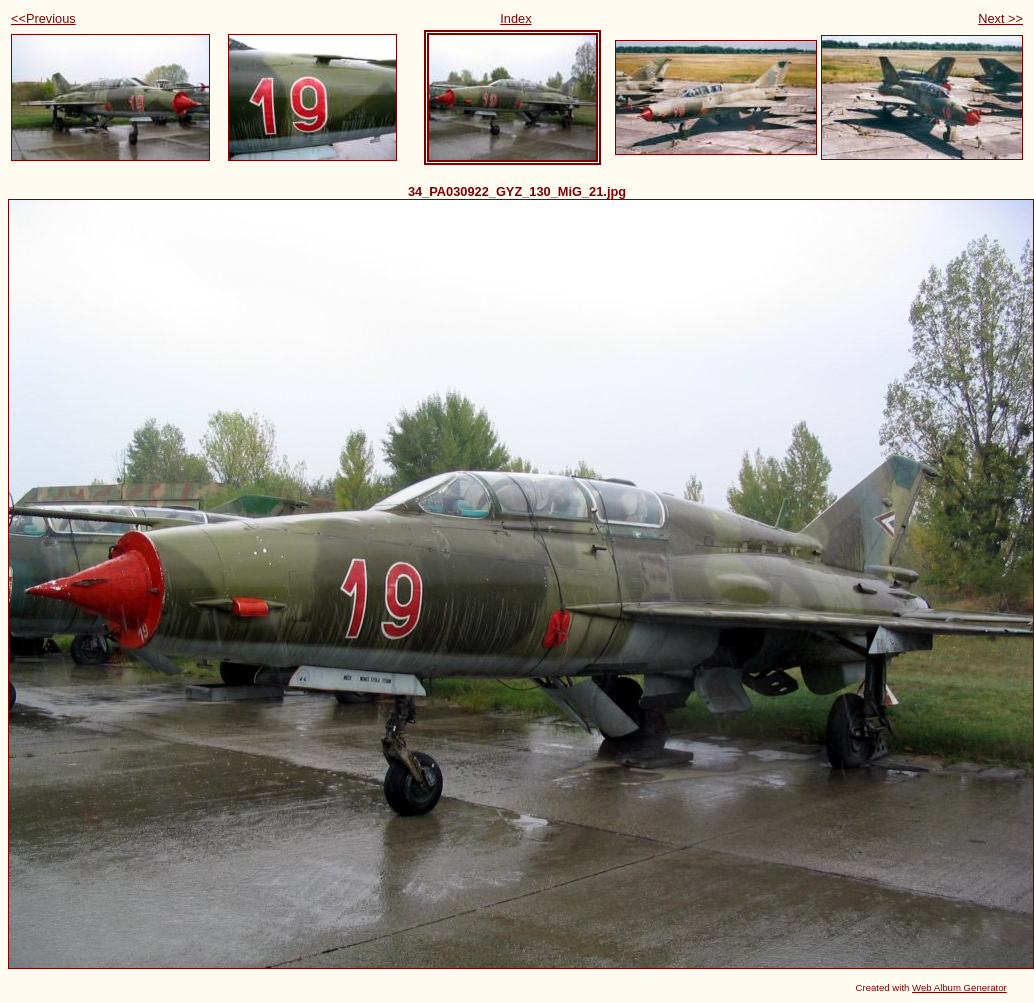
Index (515, 18)
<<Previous (43, 18)
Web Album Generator (959, 987)
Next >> (1000, 18)
